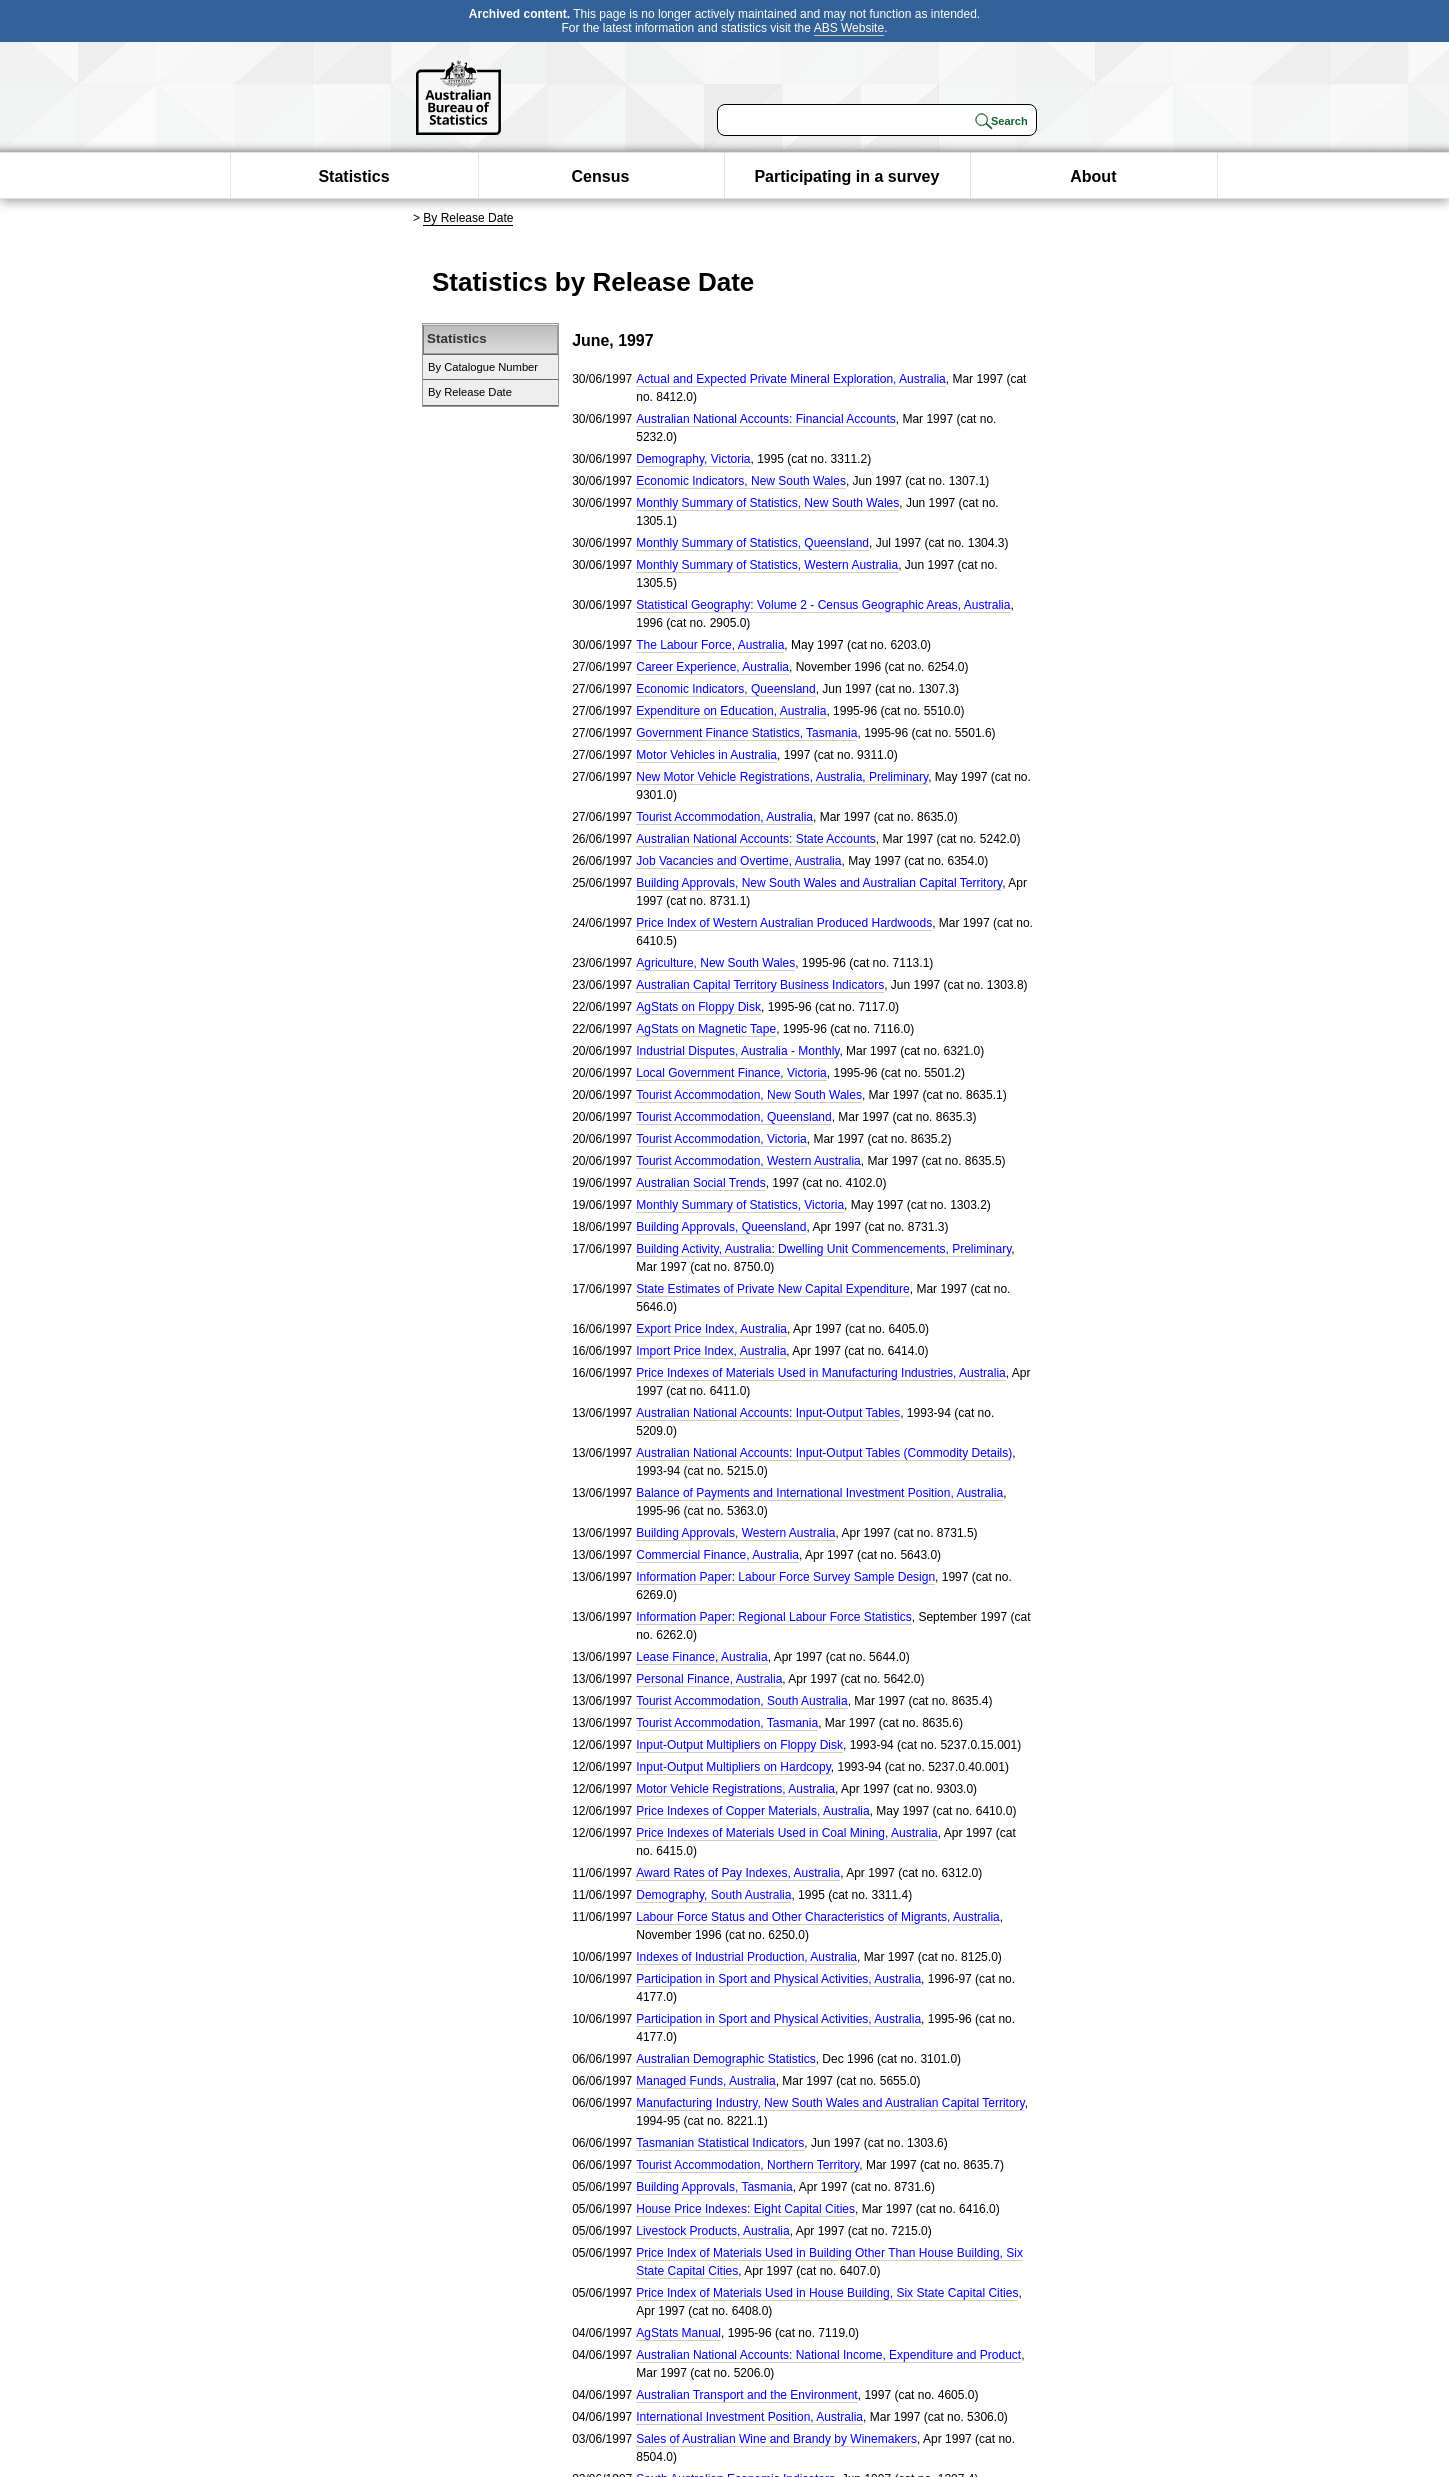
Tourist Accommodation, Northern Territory (747, 2165)
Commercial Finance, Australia (717, 1555)
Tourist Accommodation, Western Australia (748, 1161)
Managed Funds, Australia (705, 2081)
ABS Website (849, 28)
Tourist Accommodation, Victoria (721, 1139)
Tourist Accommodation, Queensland (733, 1117)
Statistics (353, 176)
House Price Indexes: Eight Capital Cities (745, 2209)
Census (601, 176)
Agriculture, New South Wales (715, 963)
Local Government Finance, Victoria (731, 1073)
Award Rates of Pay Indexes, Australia (738, 1873)
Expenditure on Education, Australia (731, 711)
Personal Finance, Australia (709, 1679)
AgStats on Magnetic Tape (706, 1029)
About (1093, 176)
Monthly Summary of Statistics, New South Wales (767, 503)
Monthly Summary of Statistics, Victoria (740, 1205)
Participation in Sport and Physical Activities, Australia (778, 1979)
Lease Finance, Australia (701, 1657)
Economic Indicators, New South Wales (741, 481)
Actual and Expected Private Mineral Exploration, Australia (791, 379)
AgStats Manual (678, 2333)
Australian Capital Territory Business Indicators (760, 985)
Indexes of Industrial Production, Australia (746, 1957)
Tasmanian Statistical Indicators (720, 2143)
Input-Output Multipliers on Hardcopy (733, 1767)
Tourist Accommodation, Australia (724, 817)
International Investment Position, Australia (749, 2417)
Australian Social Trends (700, 1183)
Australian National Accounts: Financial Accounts (765, 419)
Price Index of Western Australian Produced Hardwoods (784, 923)
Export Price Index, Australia (711, 1329)
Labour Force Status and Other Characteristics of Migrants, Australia (818, 1917)
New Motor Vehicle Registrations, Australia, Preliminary (782, 777)
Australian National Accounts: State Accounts (755, 839)
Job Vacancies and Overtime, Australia (738, 861)
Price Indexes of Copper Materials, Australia (752, 1811)
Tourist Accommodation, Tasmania (727, 1723)
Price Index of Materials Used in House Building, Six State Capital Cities (827, 2293)
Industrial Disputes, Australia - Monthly (737, 1051)
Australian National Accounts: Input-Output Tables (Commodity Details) (824, 1453)
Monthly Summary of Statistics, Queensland (752, 543)
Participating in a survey (846, 176)
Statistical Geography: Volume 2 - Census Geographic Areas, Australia (823, 605)
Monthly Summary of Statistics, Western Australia (767, 565)
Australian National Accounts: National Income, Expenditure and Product (828, 2355)
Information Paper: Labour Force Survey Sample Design (785, 1577)
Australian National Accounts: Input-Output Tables (768, 1413)
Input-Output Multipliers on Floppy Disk (739, 1745)
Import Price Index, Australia (711, 1351)
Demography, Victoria (693, 459)
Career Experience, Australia (712, 667)
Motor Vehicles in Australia (706, 755)
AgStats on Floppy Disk (698, 1007)
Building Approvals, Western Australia (735, 1533)
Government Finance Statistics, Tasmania (746, 733)
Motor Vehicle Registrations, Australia (735, 1789)
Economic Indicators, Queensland (725, 689)
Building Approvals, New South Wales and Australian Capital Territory (819, 883)
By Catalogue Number (483, 367)
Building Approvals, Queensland (721, 1227)
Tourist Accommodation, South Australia (741, 1701)
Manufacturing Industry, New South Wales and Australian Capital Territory (830, 2103)
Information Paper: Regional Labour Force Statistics (773, 1617)
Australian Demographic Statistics (725, 2059)
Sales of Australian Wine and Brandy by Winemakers (776, 2439)
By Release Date (468, 218)
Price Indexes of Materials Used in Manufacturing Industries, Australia (821, 1373)
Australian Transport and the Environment (746, 2395)
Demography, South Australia (713, 1895)
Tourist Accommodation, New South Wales (749, 1095)
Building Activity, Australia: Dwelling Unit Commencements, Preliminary (823, 1249)
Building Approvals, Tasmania (714, 2187)
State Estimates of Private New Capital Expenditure (772, 1289)
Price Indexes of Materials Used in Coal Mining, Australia (786, 1833)
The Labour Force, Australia (710, 645)
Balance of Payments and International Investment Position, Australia (819, 1493)
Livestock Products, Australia (712, 2231)
